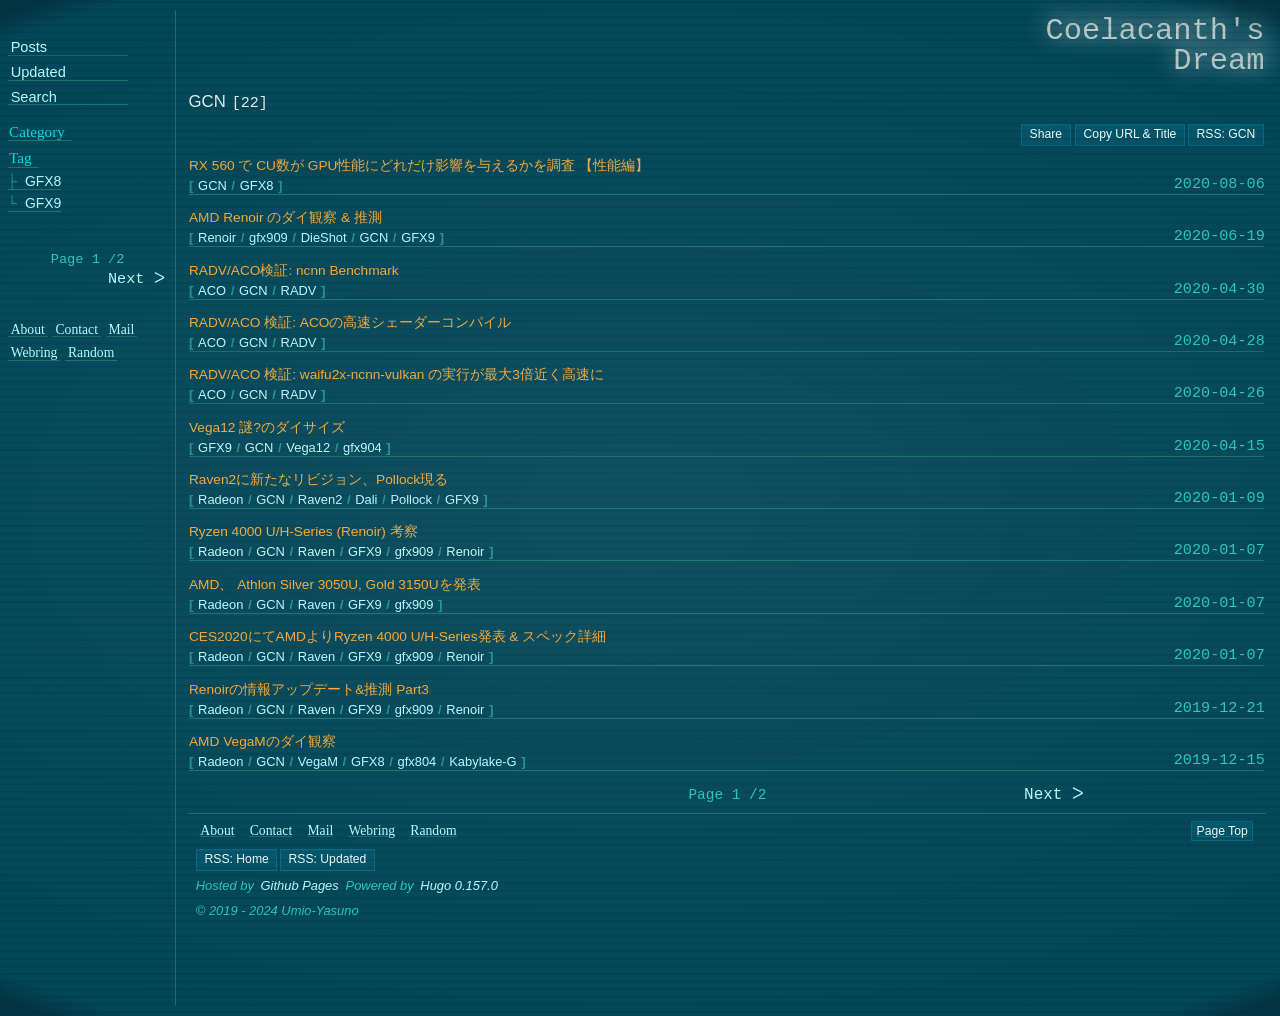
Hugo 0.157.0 (460, 885)
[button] (236, 860)
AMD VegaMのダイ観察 (262, 741)
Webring (372, 830)
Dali (366, 500)
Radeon (220, 500)
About (218, 830)
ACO (212, 290)
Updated (38, 72)
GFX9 (418, 238)
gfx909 (268, 238)
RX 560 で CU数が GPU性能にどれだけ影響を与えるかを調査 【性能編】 (419, 165)
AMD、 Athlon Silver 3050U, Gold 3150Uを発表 (335, 584)
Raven (315, 552)
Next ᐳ (1054, 795)
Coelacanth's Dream (1155, 45)
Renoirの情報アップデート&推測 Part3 (309, 689)
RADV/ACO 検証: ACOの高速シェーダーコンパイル (350, 322)
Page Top (1222, 831)
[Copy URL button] (1046, 135)
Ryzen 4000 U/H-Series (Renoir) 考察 (303, 531)
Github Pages (300, 885)
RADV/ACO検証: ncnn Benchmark (294, 270)
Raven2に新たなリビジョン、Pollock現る (318, 479)
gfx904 (362, 447)
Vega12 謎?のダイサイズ (267, 427)
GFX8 (256, 186)
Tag (20, 159)
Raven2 (319, 500)
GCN (212, 186)
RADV (298, 290)
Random (434, 830)
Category (37, 132)
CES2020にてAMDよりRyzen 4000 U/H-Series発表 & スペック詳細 (397, 636)
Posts (29, 48)
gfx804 (416, 762)
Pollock (411, 500)
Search (34, 97)
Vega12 (308, 447)
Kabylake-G (482, 762)
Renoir (217, 238)
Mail (321, 830)
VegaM (317, 762)
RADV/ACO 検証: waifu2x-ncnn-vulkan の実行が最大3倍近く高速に (396, 374)
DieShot (323, 238)
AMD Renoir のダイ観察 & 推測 (285, 217)
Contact (271, 830)
